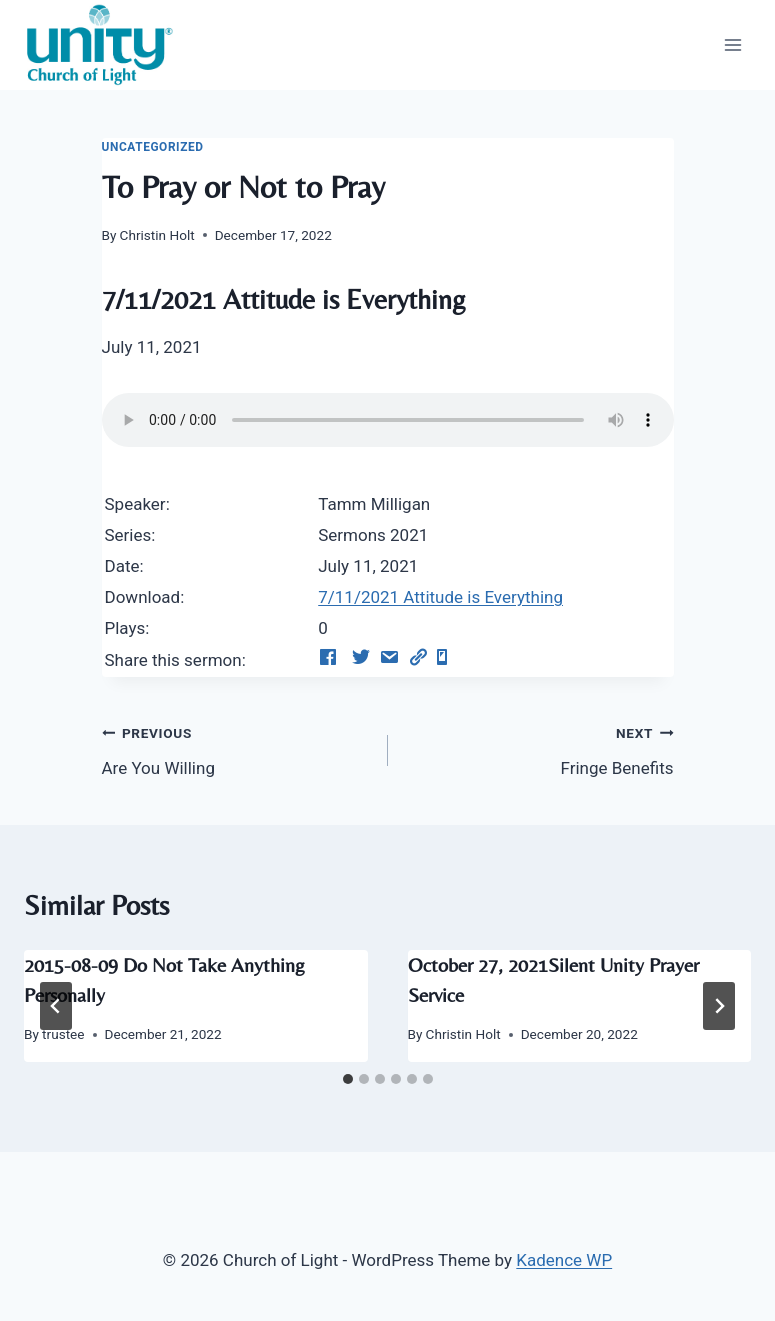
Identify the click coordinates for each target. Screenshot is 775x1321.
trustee (63, 1034)
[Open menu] (732, 44)
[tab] (348, 1079)
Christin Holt (157, 235)
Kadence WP (564, 1260)
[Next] (719, 1006)
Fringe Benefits (539, 748)
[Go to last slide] (56, 1006)
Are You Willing (236, 748)
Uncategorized (153, 147)
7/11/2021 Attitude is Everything (440, 597)
